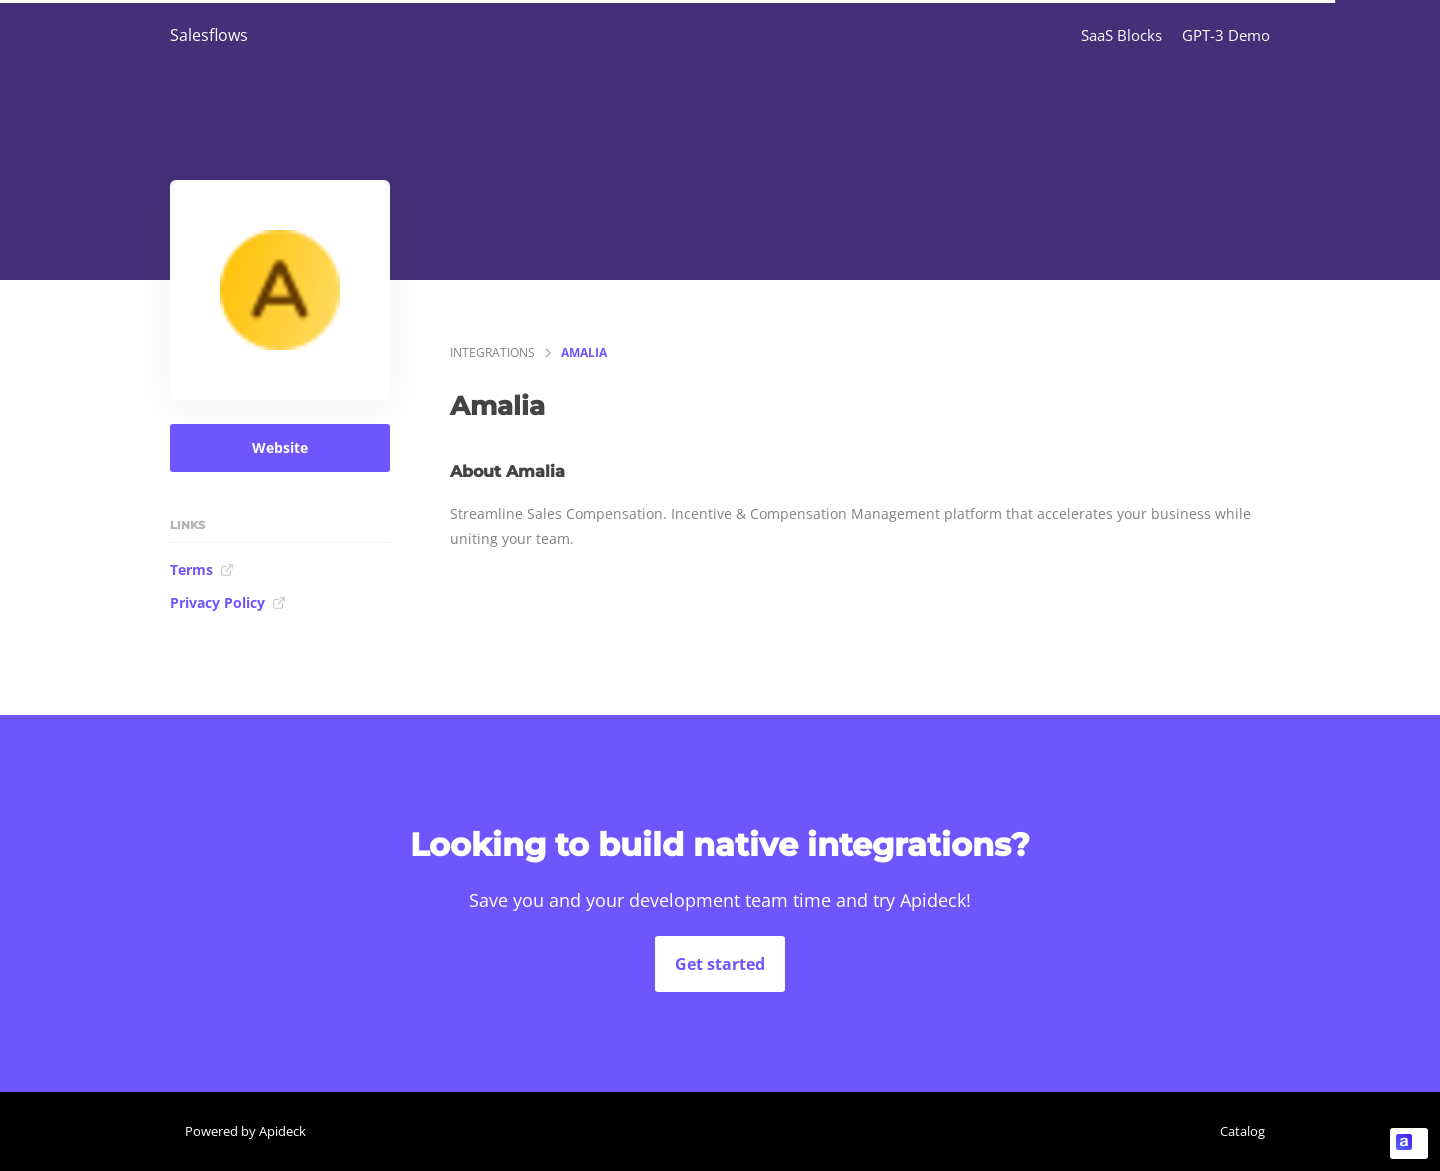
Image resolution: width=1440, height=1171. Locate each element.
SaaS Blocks (1121, 35)
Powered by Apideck (245, 1131)
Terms (202, 569)
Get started (720, 964)
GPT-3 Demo (1226, 35)
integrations (492, 352)
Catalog (1242, 1131)
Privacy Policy (228, 602)
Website (280, 447)
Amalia (584, 352)
